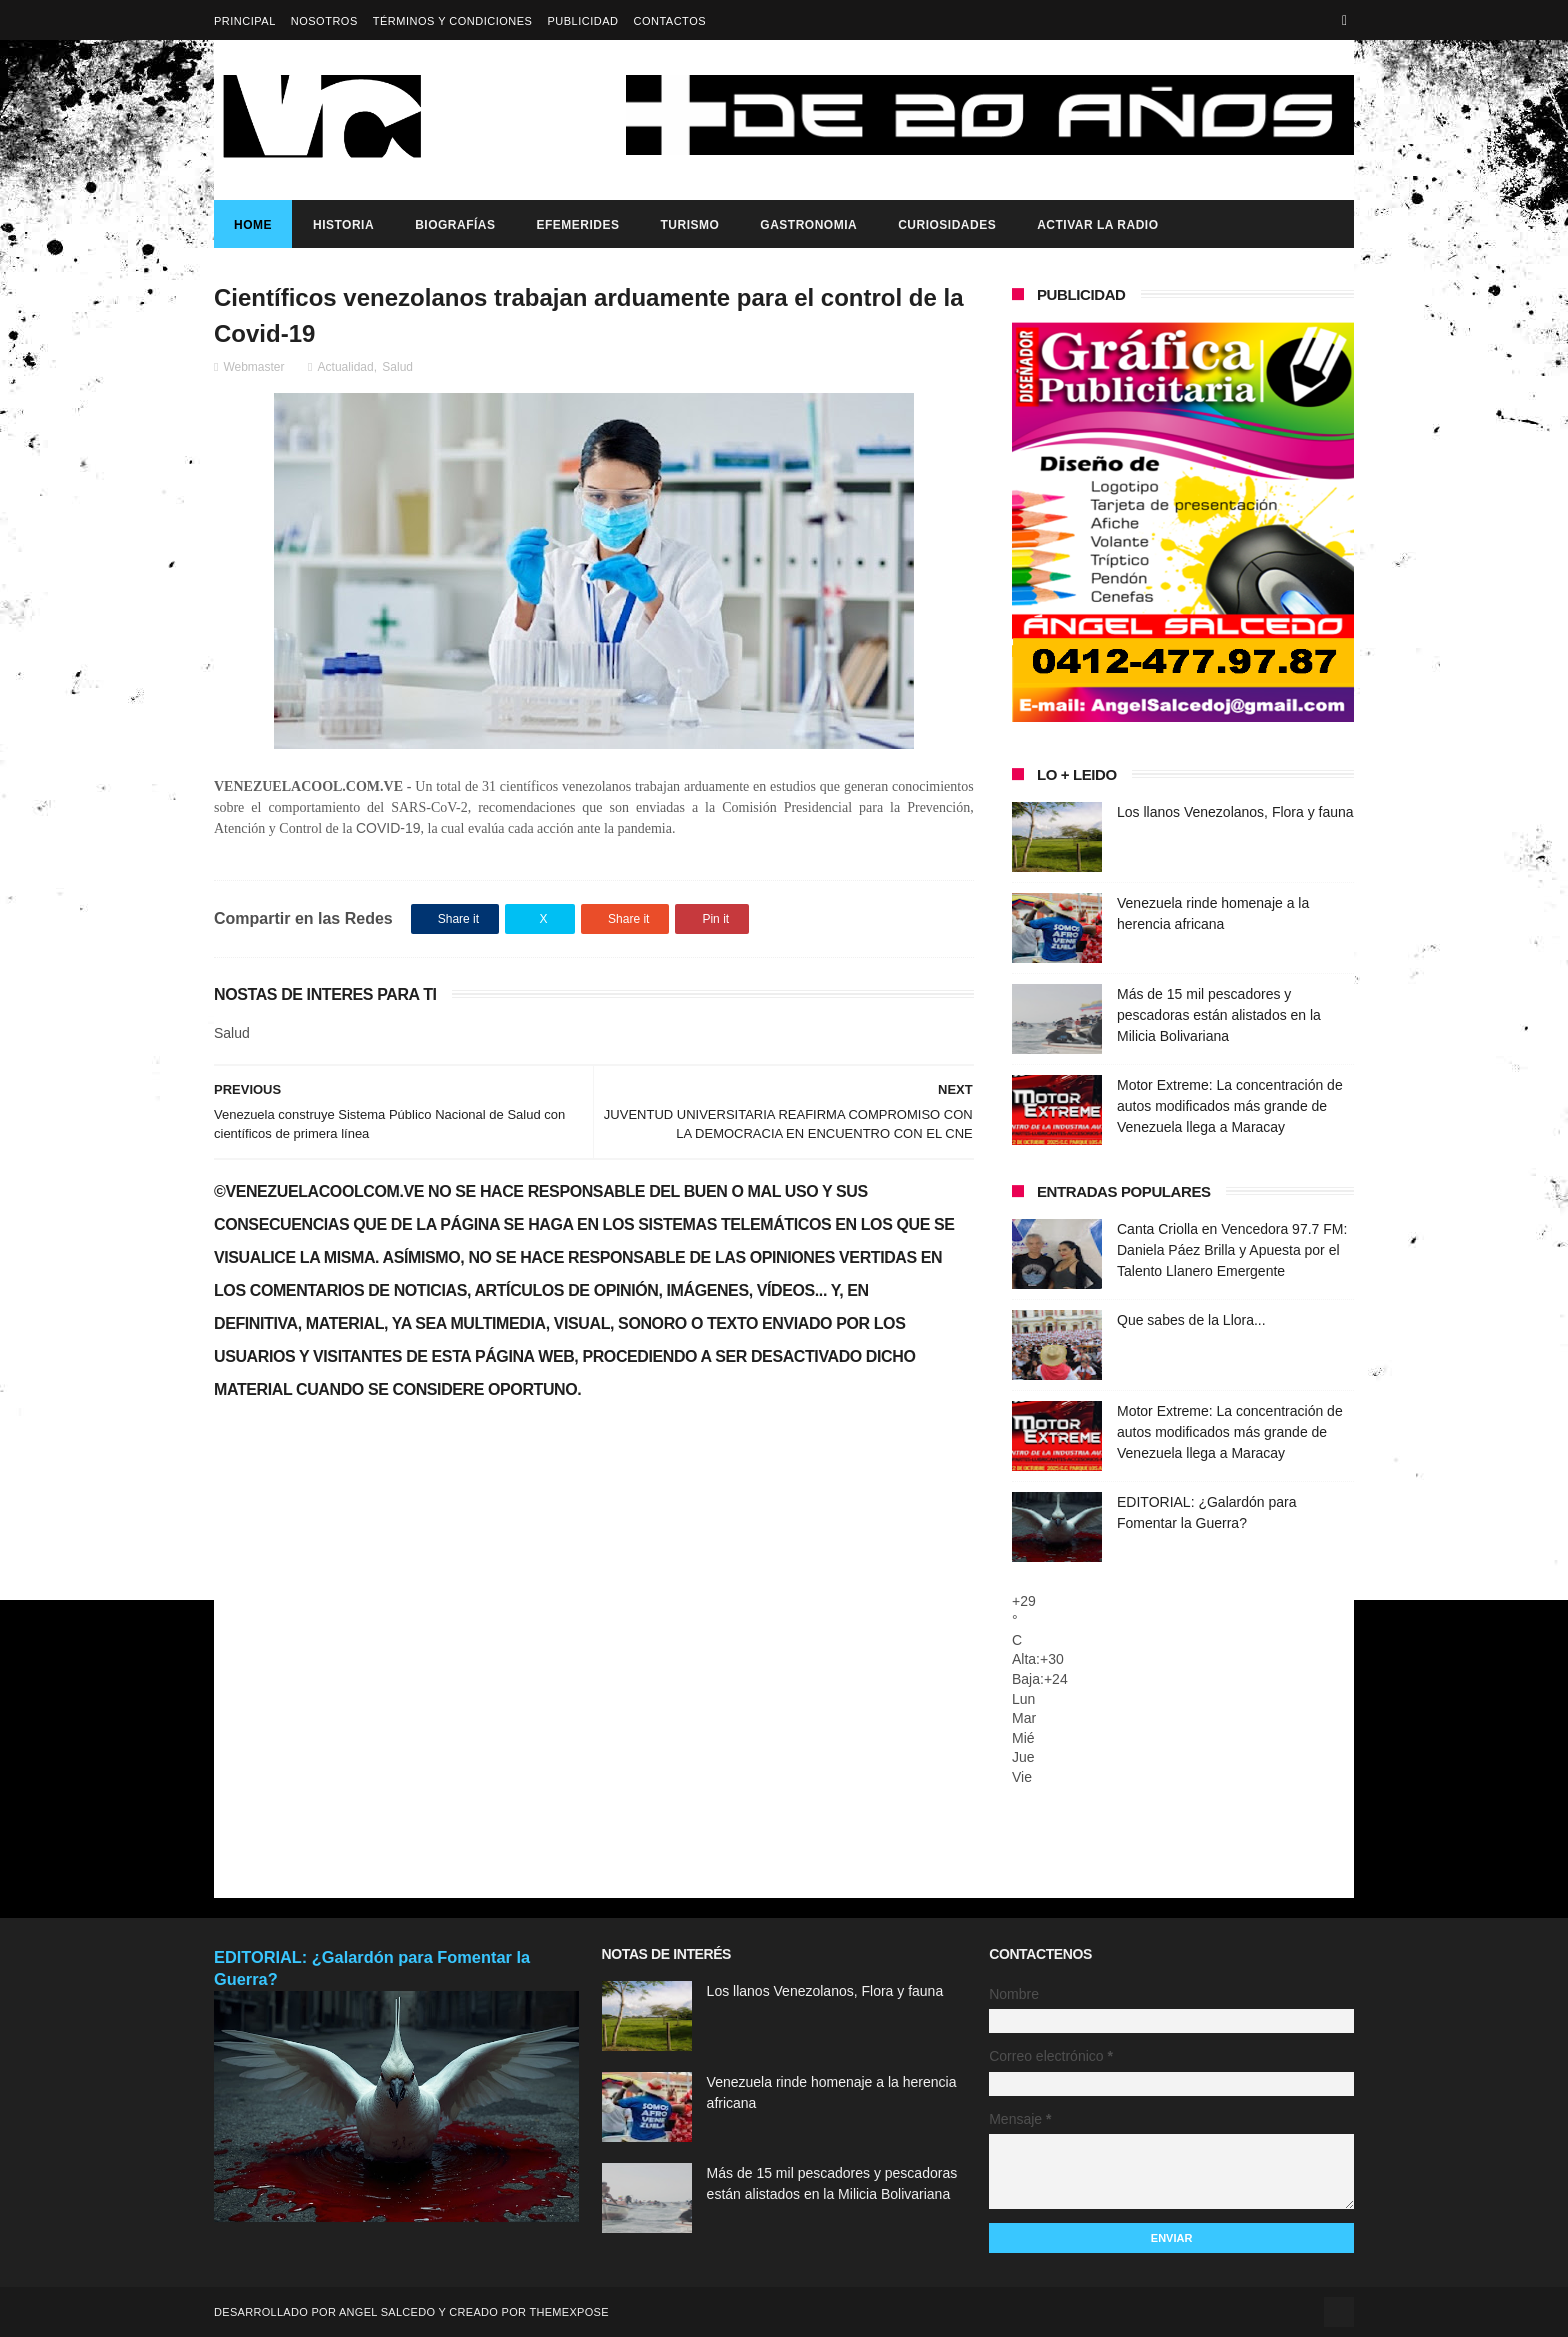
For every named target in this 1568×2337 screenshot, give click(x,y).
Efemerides (577, 225)
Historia (343, 225)
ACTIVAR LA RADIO (1097, 225)
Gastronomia (808, 225)
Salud (397, 367)
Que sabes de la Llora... (1191, 1320)
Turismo (689, 225)
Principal (245, 21)
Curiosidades (947, 225)
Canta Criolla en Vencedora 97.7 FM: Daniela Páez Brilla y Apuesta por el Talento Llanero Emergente (1232, 1250)
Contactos (669, 21)
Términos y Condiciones (453, 21)
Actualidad (346, 367)
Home (253, 225)
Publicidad (582, 21)
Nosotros (324, 21)
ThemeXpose (568, 2312)
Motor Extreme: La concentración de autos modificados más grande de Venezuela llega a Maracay (1230, 1106)
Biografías (455, 225)
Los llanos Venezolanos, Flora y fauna (1235, 812)
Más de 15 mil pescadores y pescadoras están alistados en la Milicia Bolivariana (1219, 1015)
